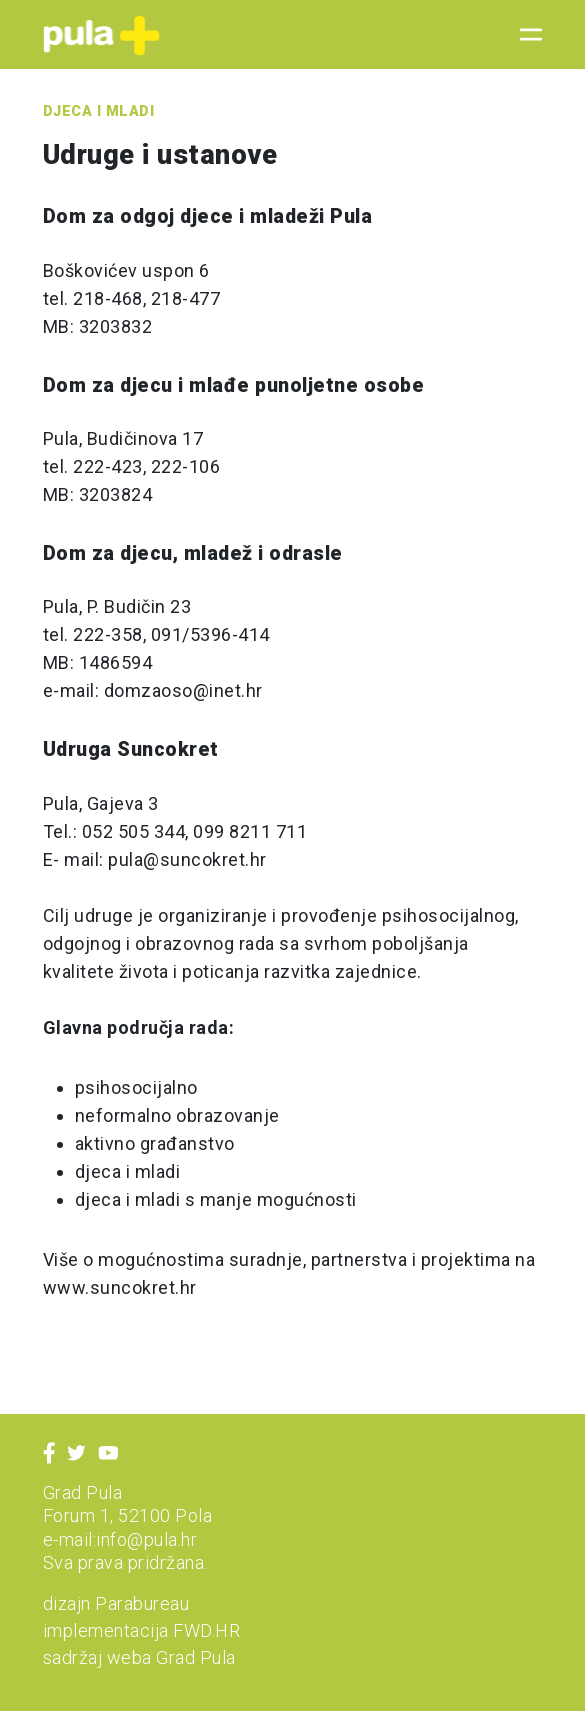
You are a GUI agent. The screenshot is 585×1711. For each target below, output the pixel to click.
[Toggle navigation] (525, 35)
